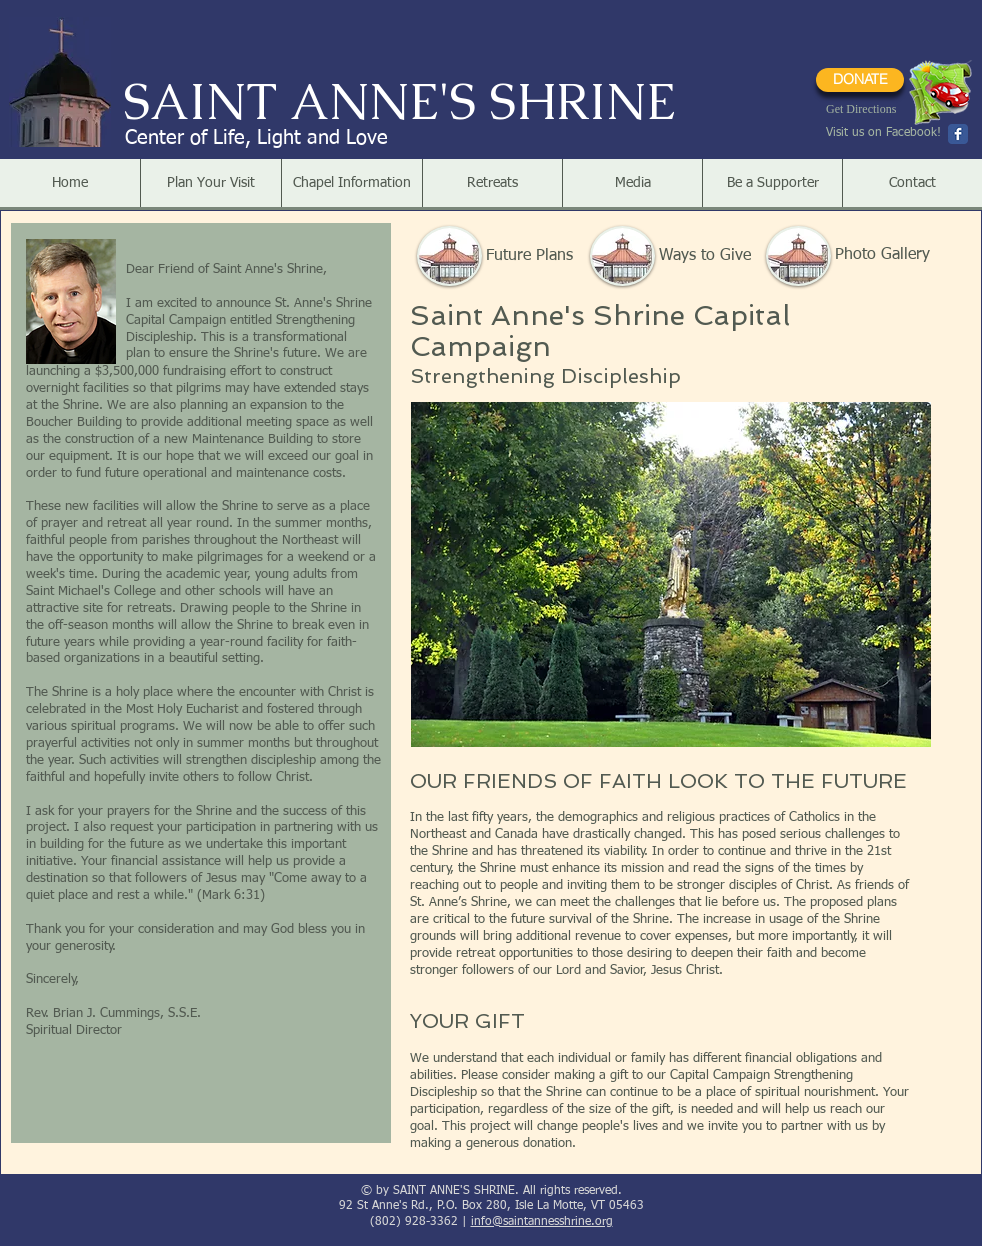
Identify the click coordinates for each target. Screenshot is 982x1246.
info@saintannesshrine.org (542, 1222)
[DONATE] (860, 80)
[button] (210, 183)
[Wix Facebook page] (958, 134)
